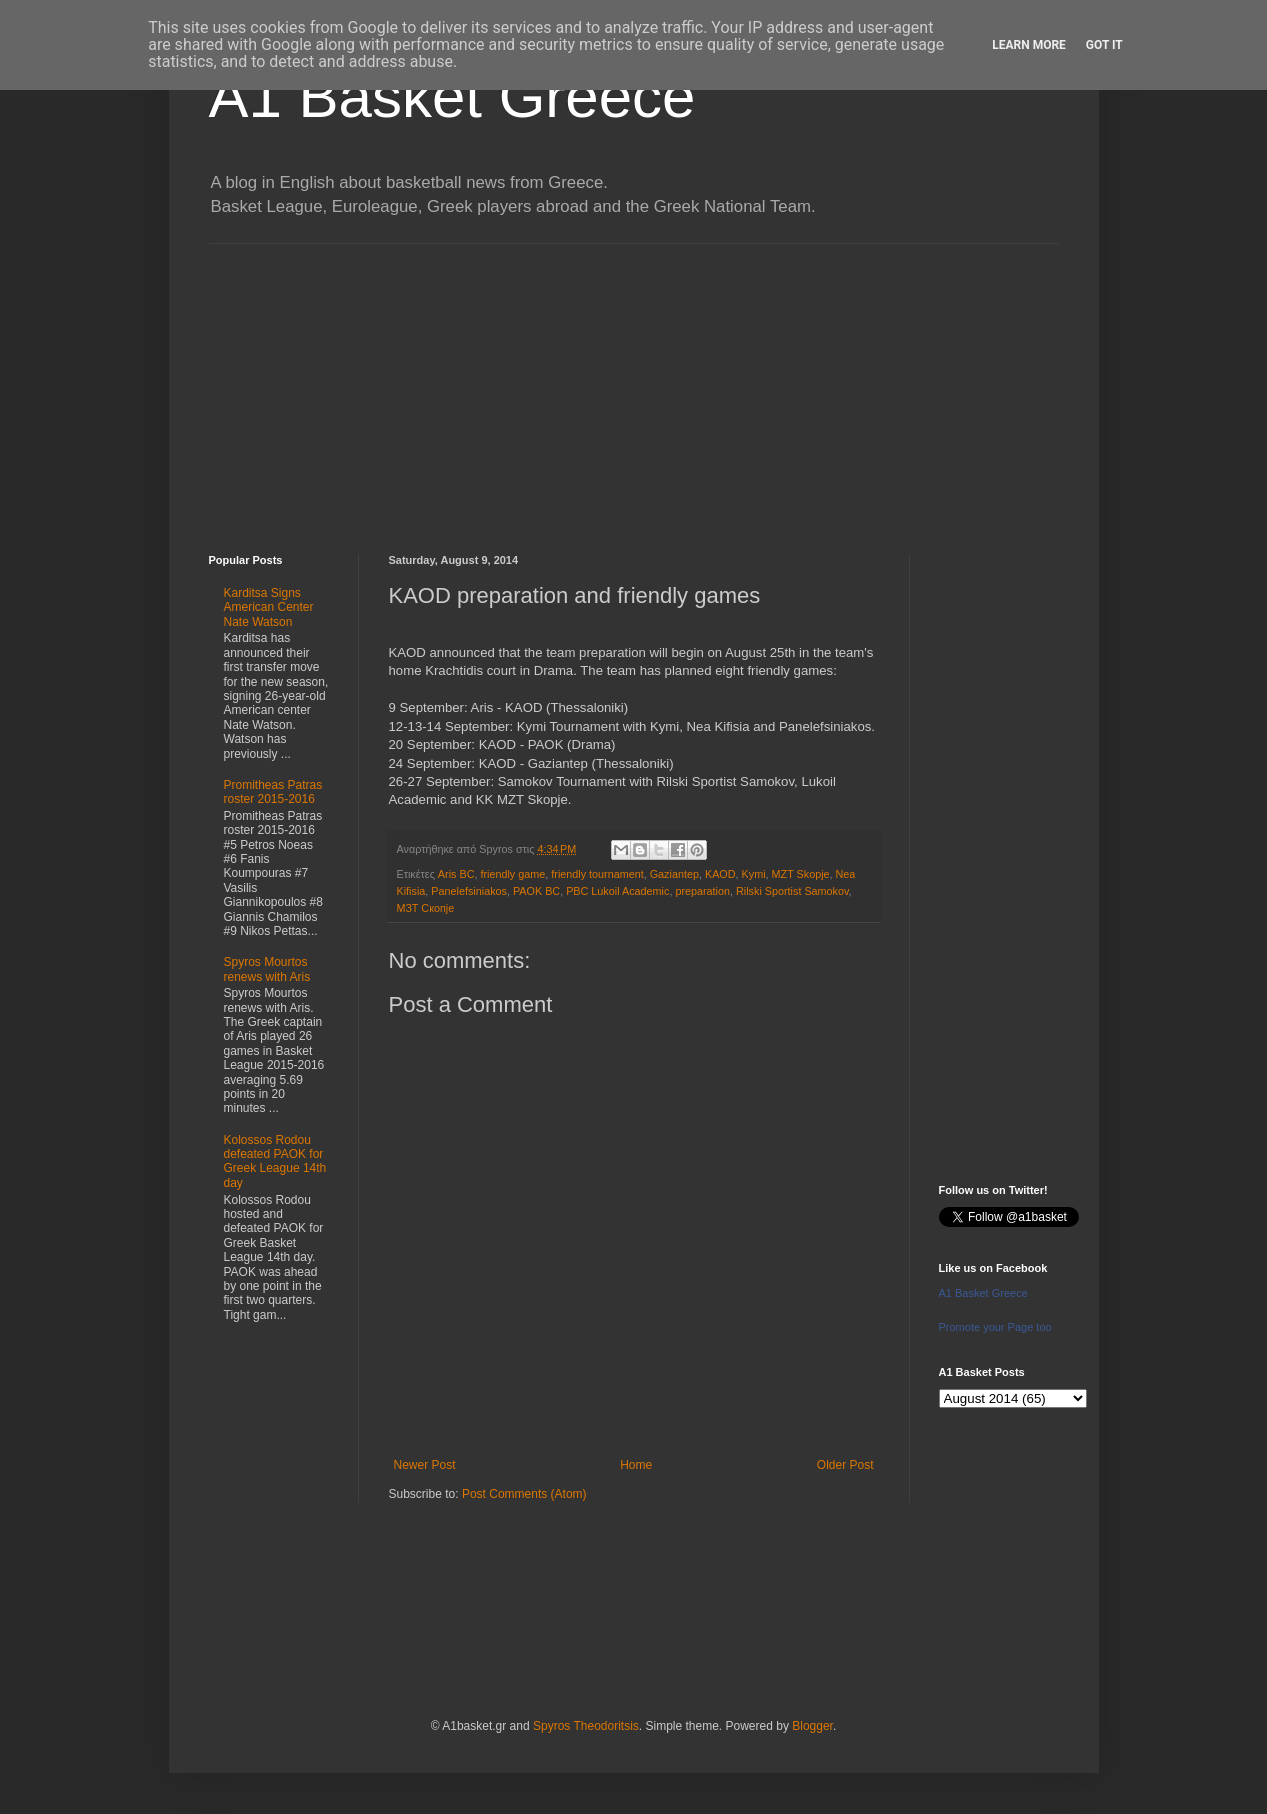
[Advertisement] (634, 384)
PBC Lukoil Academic (617, 891)
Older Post (845, 1465)
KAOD (720, 874)
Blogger (812, 1726)
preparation (702, 891)
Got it (1104, 45)
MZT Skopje (801, 874)
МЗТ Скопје (426, 908)
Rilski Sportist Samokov (792, 891)
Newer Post (425, 1465)
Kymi (754, 874)
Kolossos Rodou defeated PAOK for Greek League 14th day (275, 1161)
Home (636, 1465)
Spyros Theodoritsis (586, 1726)
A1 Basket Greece (452, 96)
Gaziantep (674, 874)
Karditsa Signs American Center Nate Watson (269, 607)
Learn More (1029, 45)
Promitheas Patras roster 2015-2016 (273, 792)
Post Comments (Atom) (524, 1494)
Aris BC (456, 874)
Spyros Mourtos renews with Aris (267, 969)
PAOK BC (536, 891)
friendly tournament (597, 874)
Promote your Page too (995, 1327)
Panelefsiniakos (469, 891)
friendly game (512, 874)
